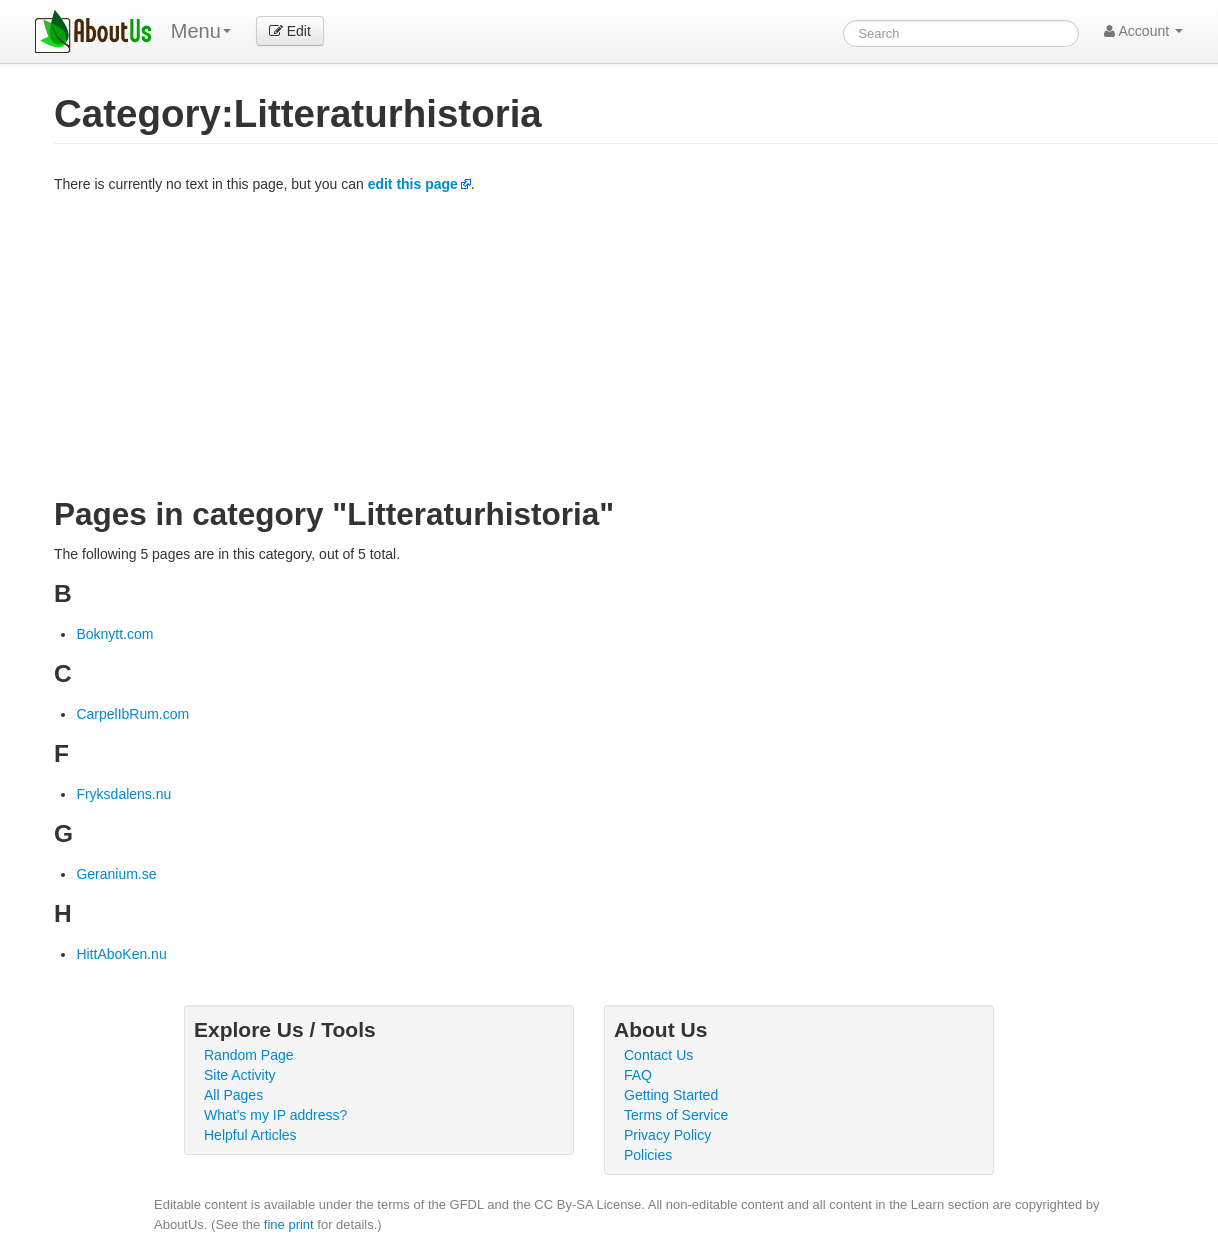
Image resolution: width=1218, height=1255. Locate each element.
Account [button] (1143, 31)
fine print (289, 1224)
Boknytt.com (114, 634)
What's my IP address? (275, 1115)
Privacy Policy (667, 1135)
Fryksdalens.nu (123, 794)
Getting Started (671, 1095)
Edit (290, 31)
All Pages (233, 1095)
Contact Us (658, 1055)
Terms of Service (676, 1115)
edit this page (413, 184)
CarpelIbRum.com (132, 714)
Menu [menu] (201, 31)
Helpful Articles (250, 1135)
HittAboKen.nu (121, 954)
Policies (648, 1155)
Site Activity (240, 1075)
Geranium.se (116, 874)
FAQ (638, 1075)
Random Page (249, 1055)
